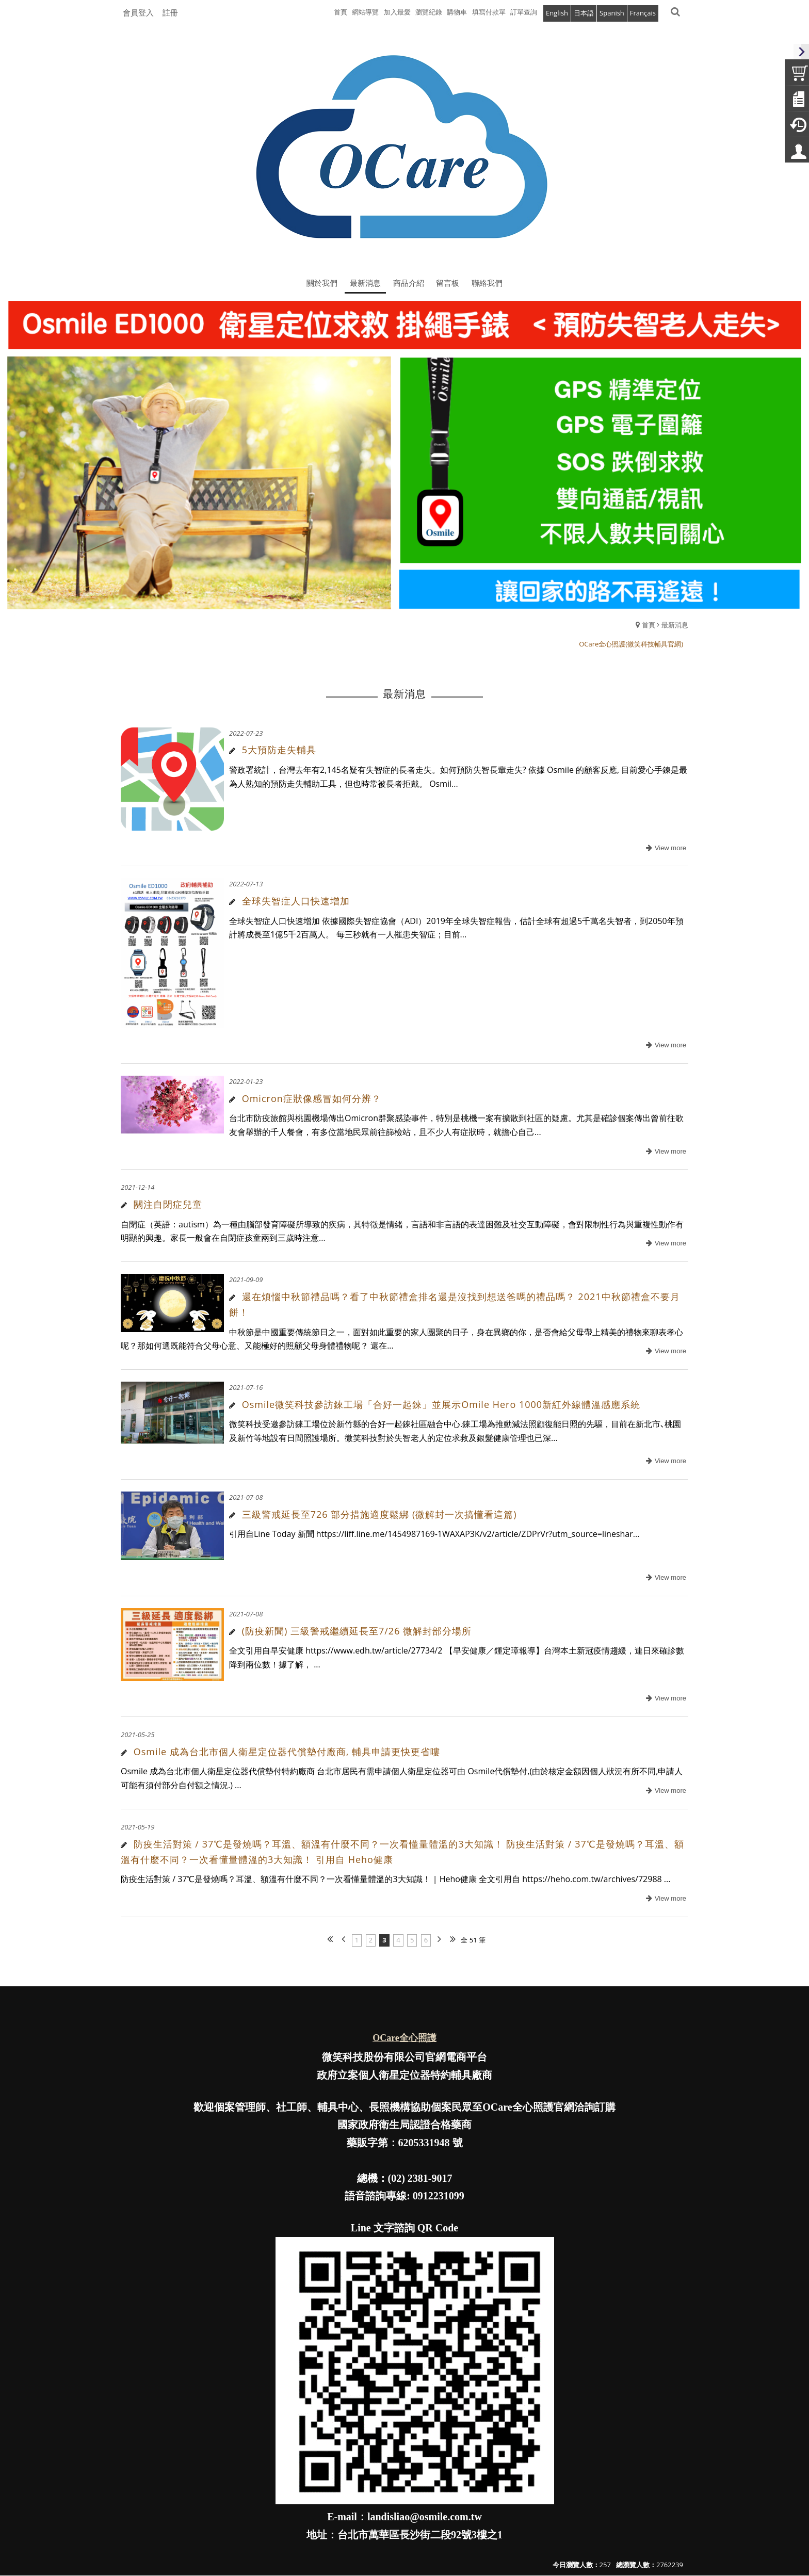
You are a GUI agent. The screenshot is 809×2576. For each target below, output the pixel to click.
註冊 (170, 12)
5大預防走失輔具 (279, 749)
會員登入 (138, 12)
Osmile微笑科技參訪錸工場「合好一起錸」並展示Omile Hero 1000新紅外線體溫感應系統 (441, 1404)
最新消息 (674, 624)
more (664, 848)
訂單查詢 (523, 12)
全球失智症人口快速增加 (296, 901)
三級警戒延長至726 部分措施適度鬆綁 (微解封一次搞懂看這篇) (379, 1514)
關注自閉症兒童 (168, 1204)
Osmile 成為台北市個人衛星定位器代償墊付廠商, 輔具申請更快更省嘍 (287, 1751)
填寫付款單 (489, 12)
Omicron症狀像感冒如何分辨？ (311, 1098)
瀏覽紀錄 (428, 12)
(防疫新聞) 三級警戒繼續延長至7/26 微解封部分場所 (357, 1631)
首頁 (648, 624)
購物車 (457, 12)
